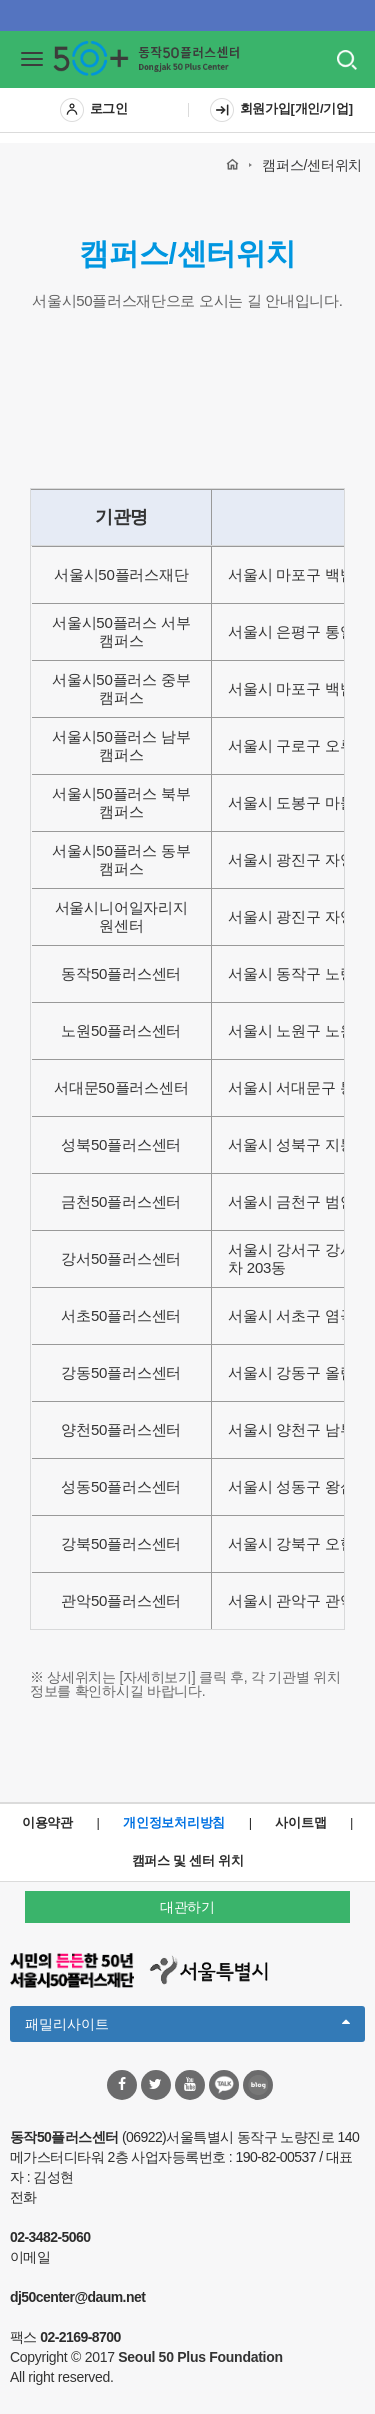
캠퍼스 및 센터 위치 (188, 1860)
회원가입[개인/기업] (281, 110)
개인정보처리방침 (174, 1822)
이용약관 (47, 1822)
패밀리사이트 (187, 2022)
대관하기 (187, 1907)
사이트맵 (300, 1822)
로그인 (94, 110)
